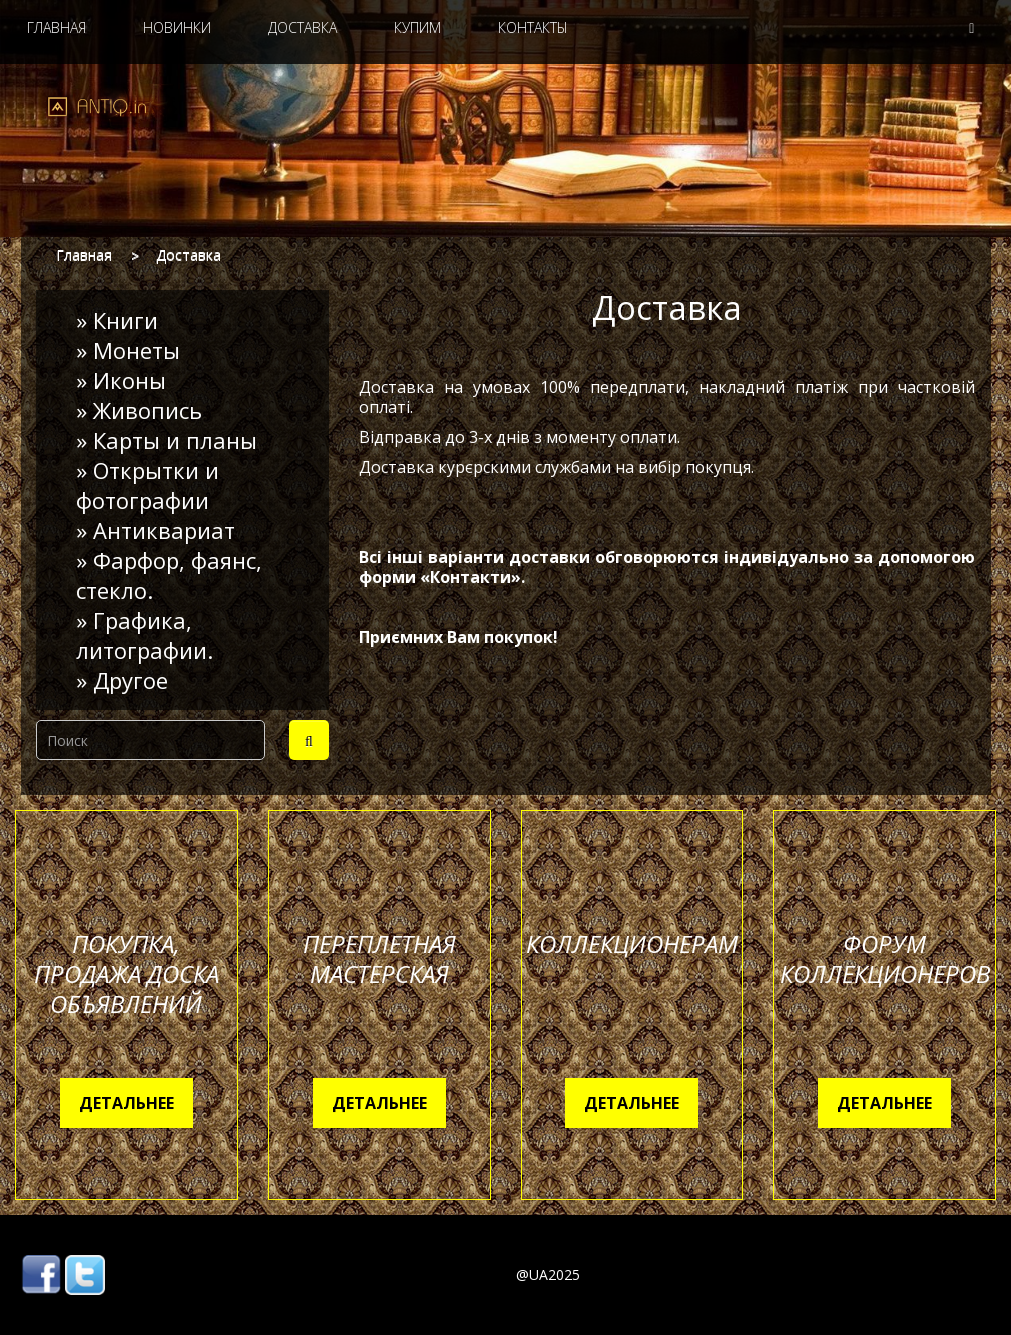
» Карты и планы (166, 440)
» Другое (122, 680)
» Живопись (139, 410)
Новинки (177, 27)
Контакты (533, 27)
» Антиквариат (155, 530)
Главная (56, 27)
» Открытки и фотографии (147, 485)
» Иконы (121, 380)
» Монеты (128, 350)
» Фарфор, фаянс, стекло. (169, 575)
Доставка (302, 27)
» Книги (117, 320)
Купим (417, 27)
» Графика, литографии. (144, 635)
